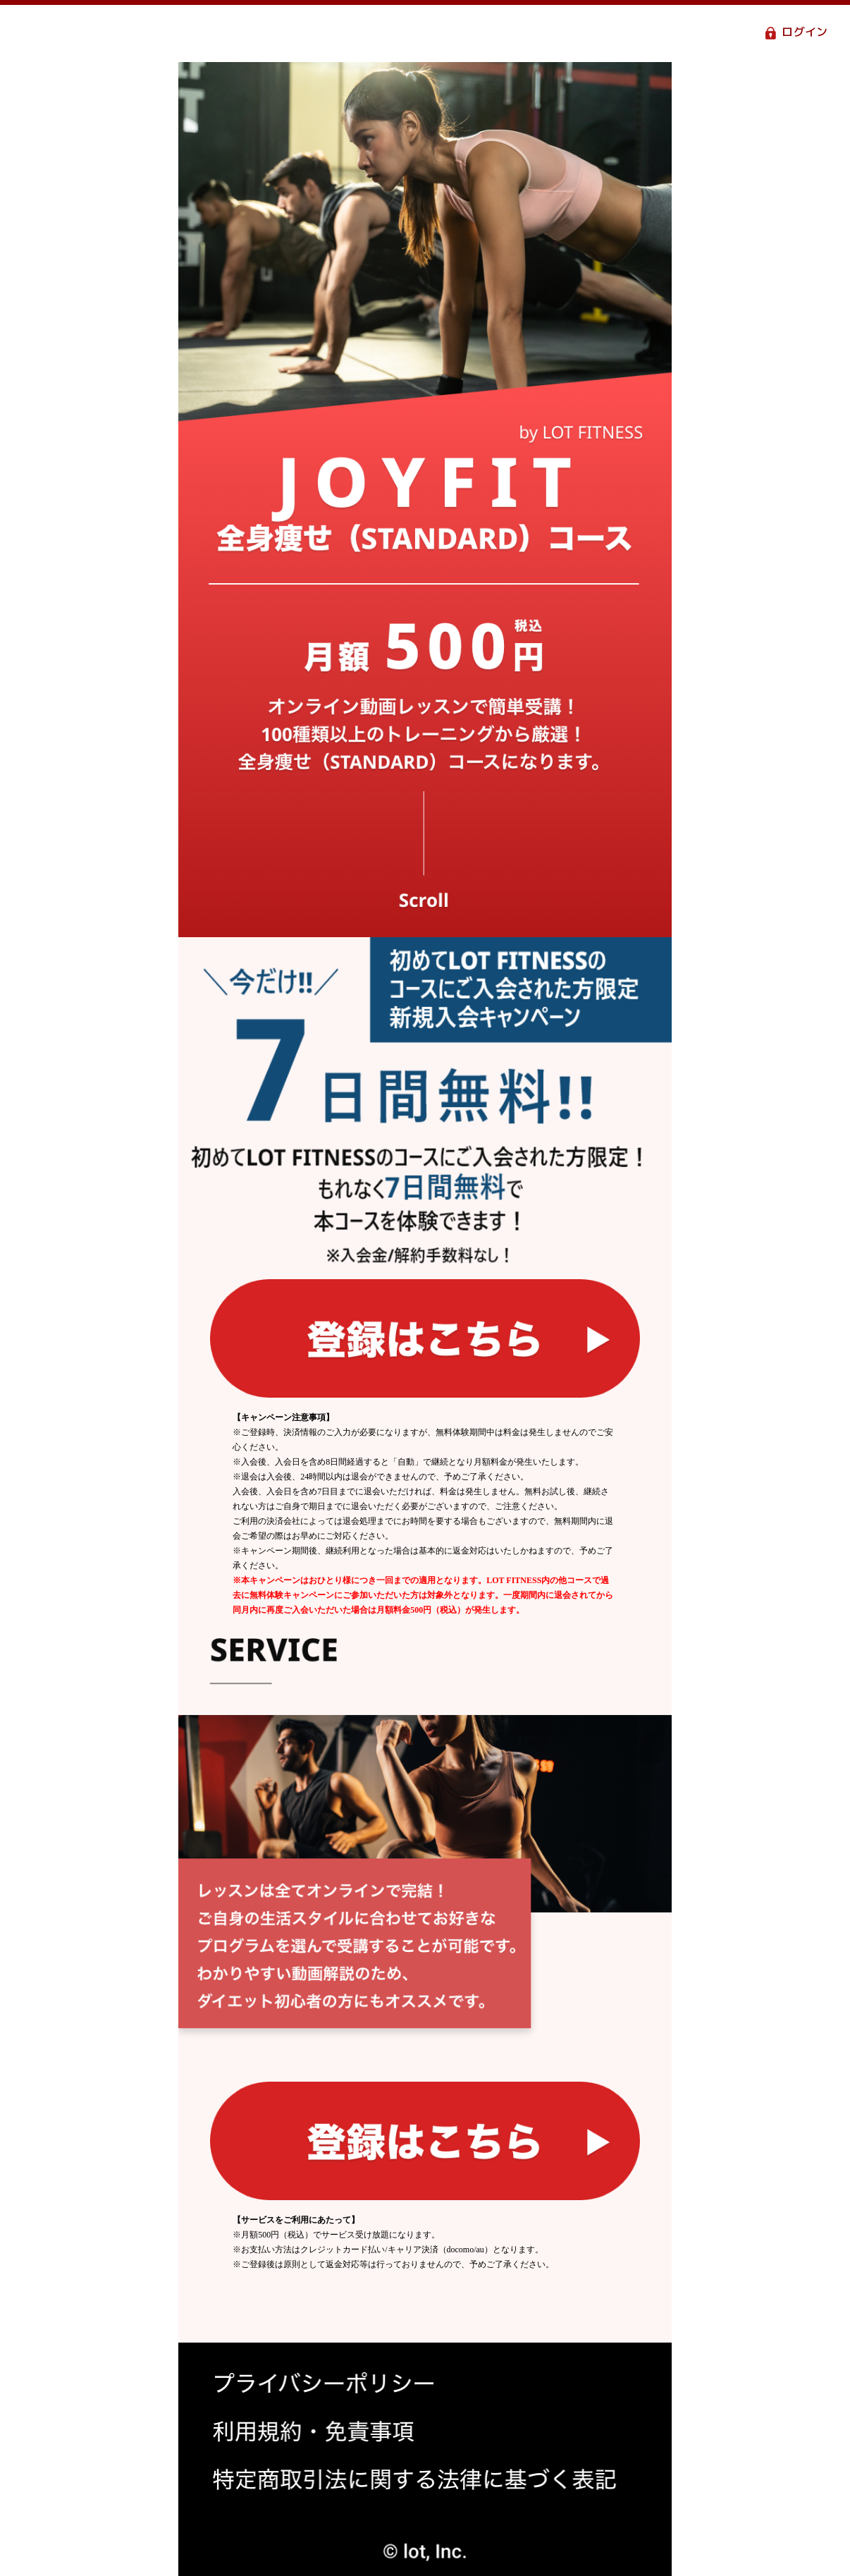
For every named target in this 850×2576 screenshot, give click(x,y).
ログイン (804, 32)
